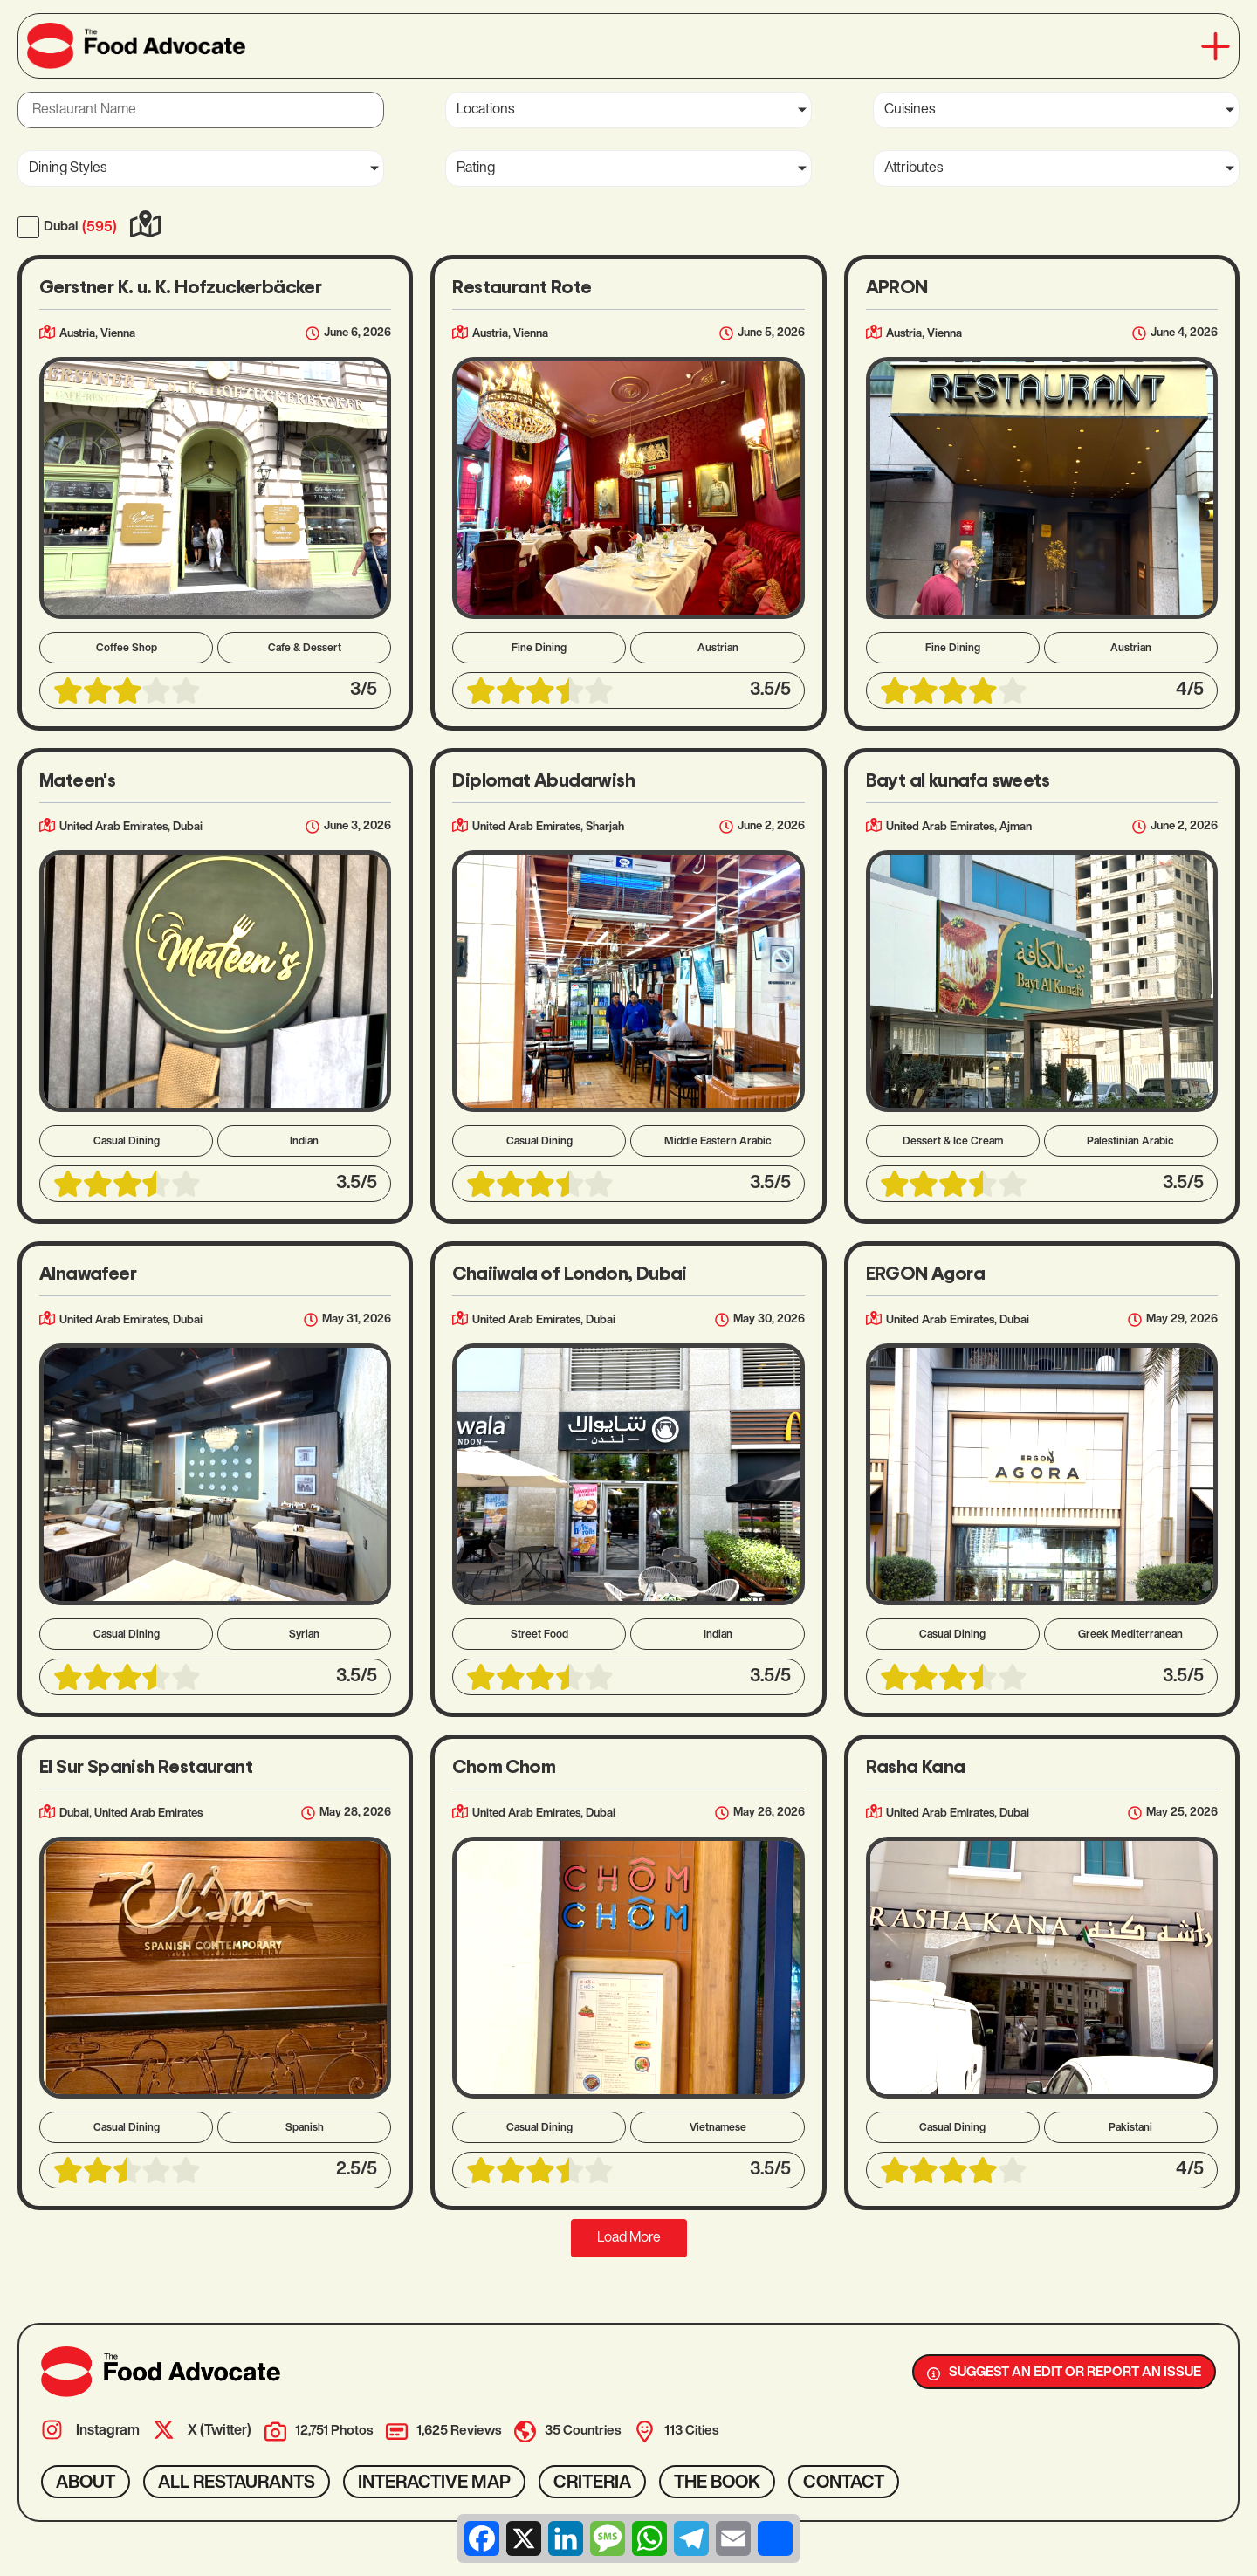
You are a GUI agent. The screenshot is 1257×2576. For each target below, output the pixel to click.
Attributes (913, 168)
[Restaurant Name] (200, 110)
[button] (1215, 46)
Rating (476, 168)
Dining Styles (67, 168)
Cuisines (909, 110)
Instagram (108, 2431)
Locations (485, 110)
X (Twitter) (219, 2431)
